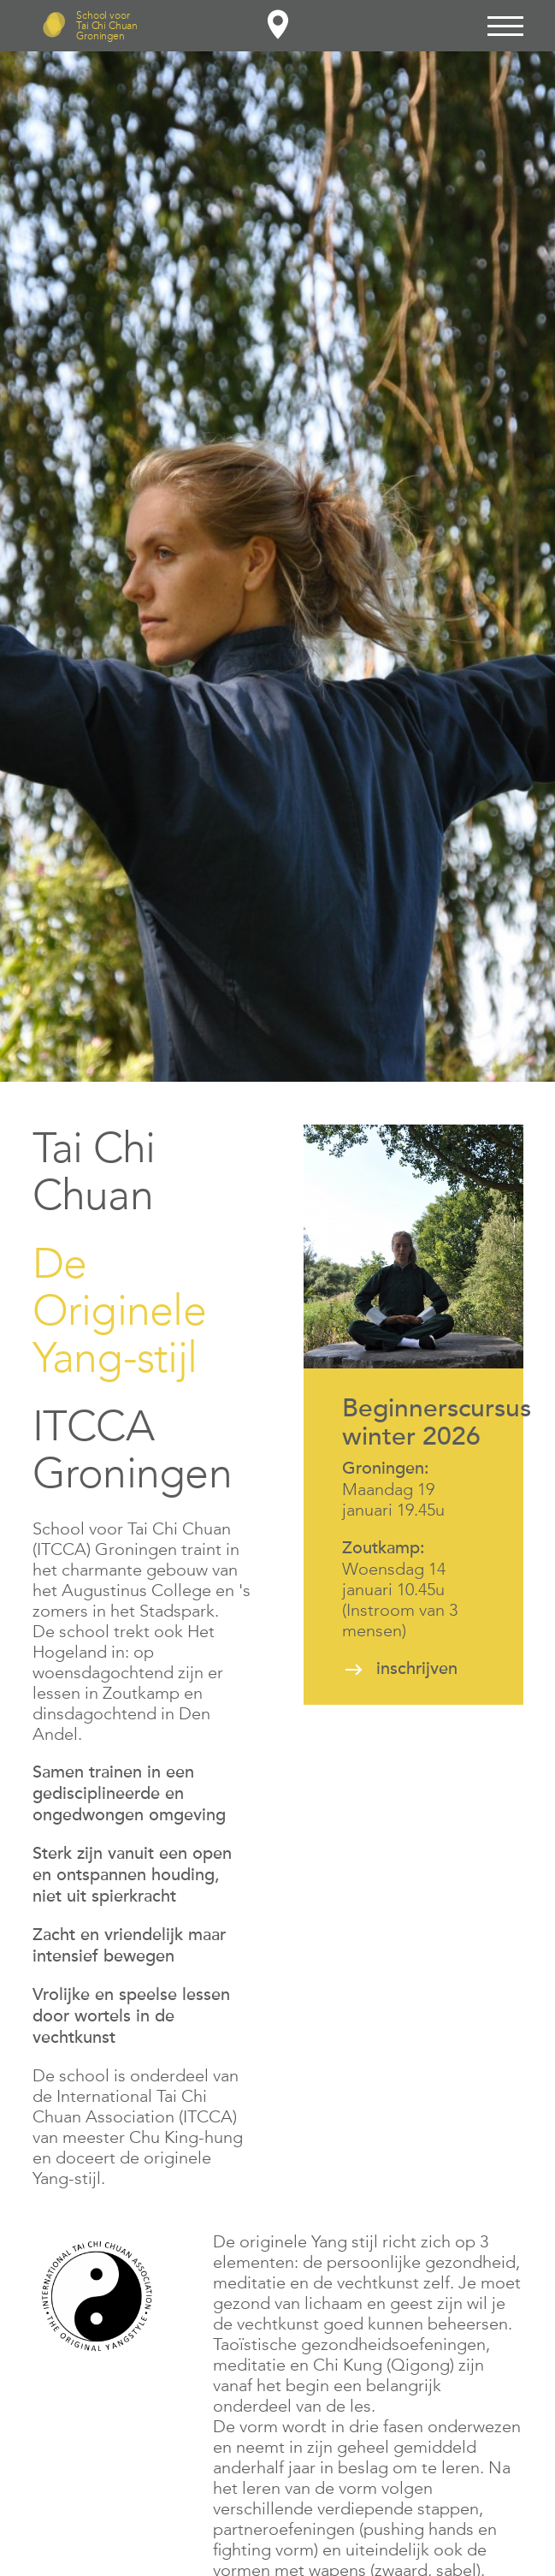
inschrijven (417, 1669)
